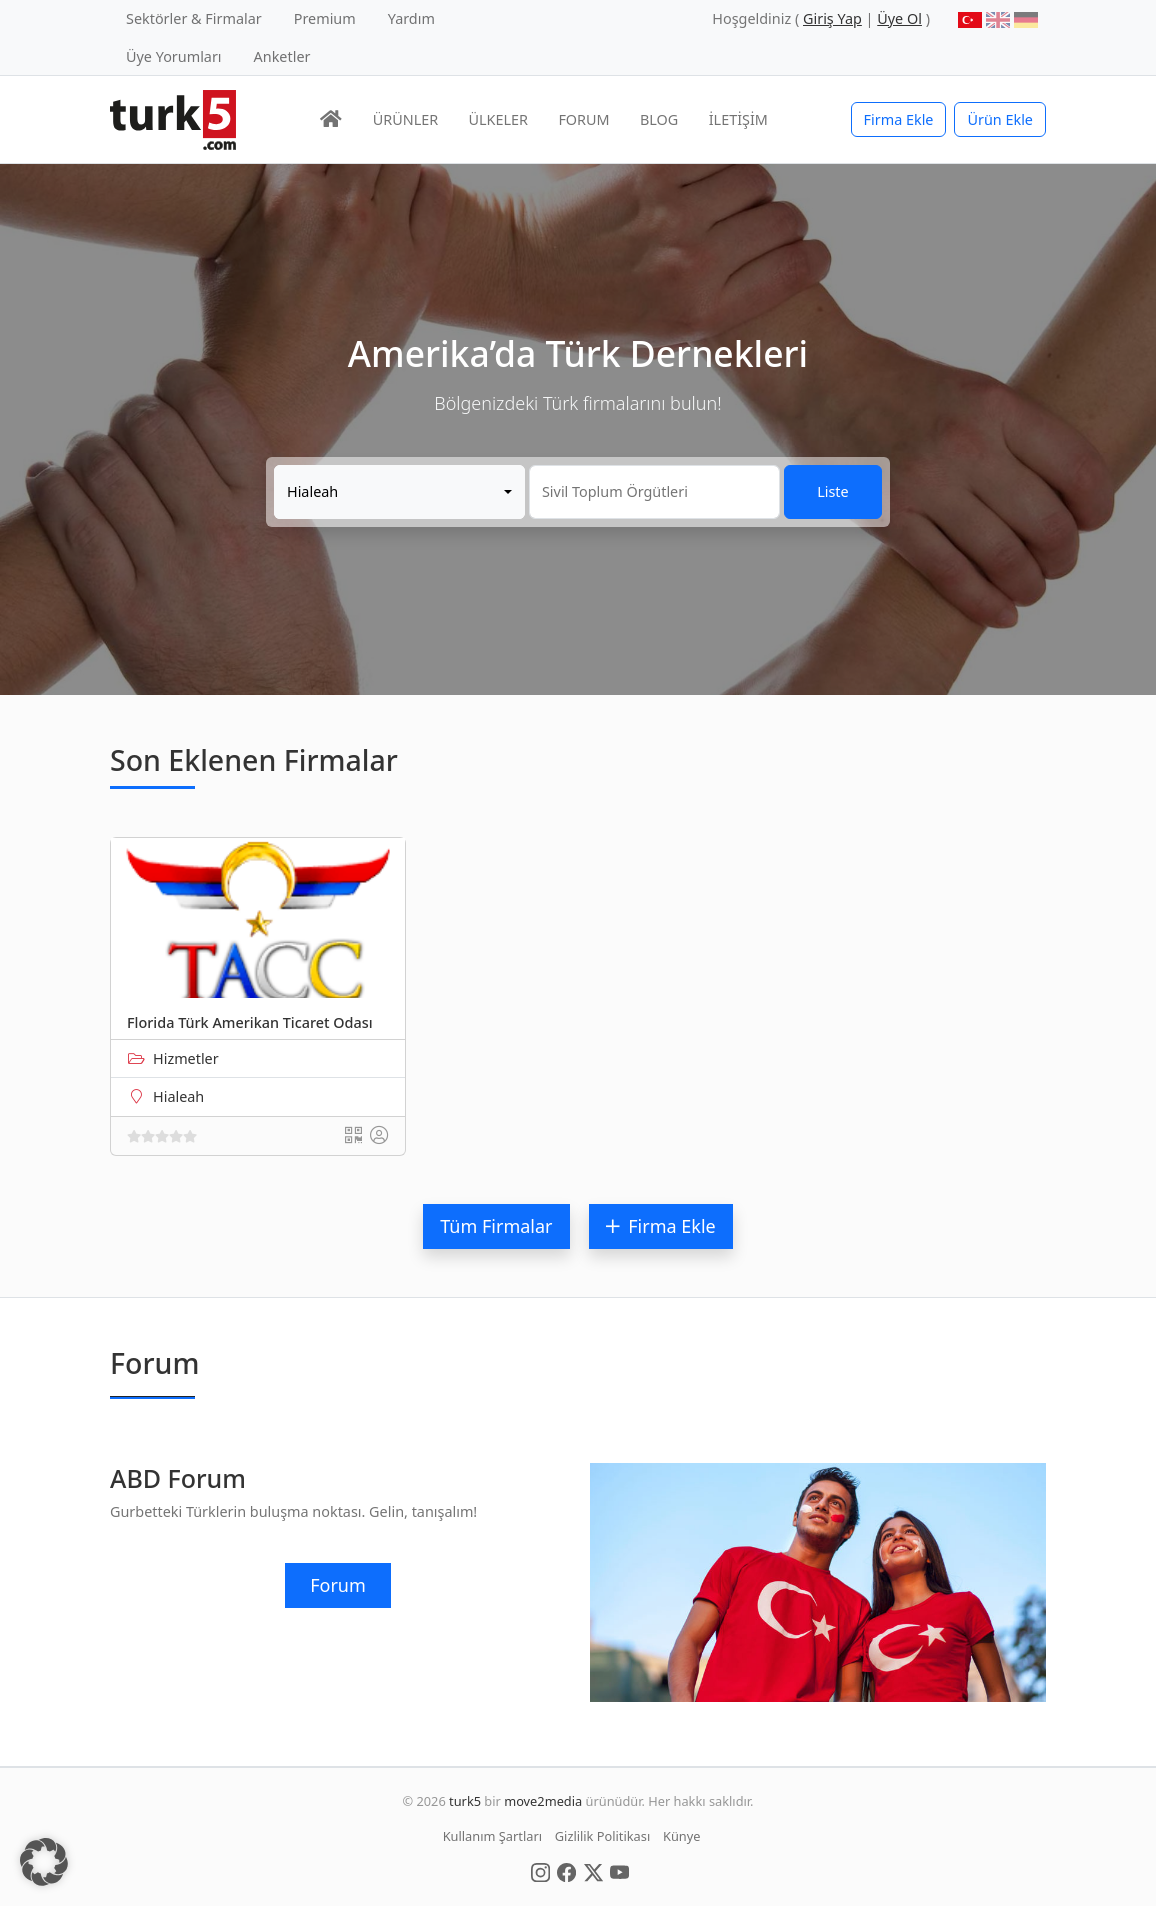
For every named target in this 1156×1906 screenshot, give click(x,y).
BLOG (659, 119)
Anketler (282, 56)
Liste (832, 491)
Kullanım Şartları (492, 1836)
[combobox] (399, 492)
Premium (325, 18)
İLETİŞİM (738, 119)
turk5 (465, 1801)
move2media (543, 1801)
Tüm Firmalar (496, 1226)
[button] (44, 1862)
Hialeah (178, 1096)
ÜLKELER (498, 119)
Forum (338, 1585)
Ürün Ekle (1000, 119)
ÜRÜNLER (405, 119)
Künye (681, 1836)
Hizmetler (186, 1058)
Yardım (411, 18)
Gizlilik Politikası (602, 1836)
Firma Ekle (899, 119)
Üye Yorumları (174, 56)
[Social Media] (540, 1871)
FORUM (583, 119)
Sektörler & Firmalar (194, 18)
